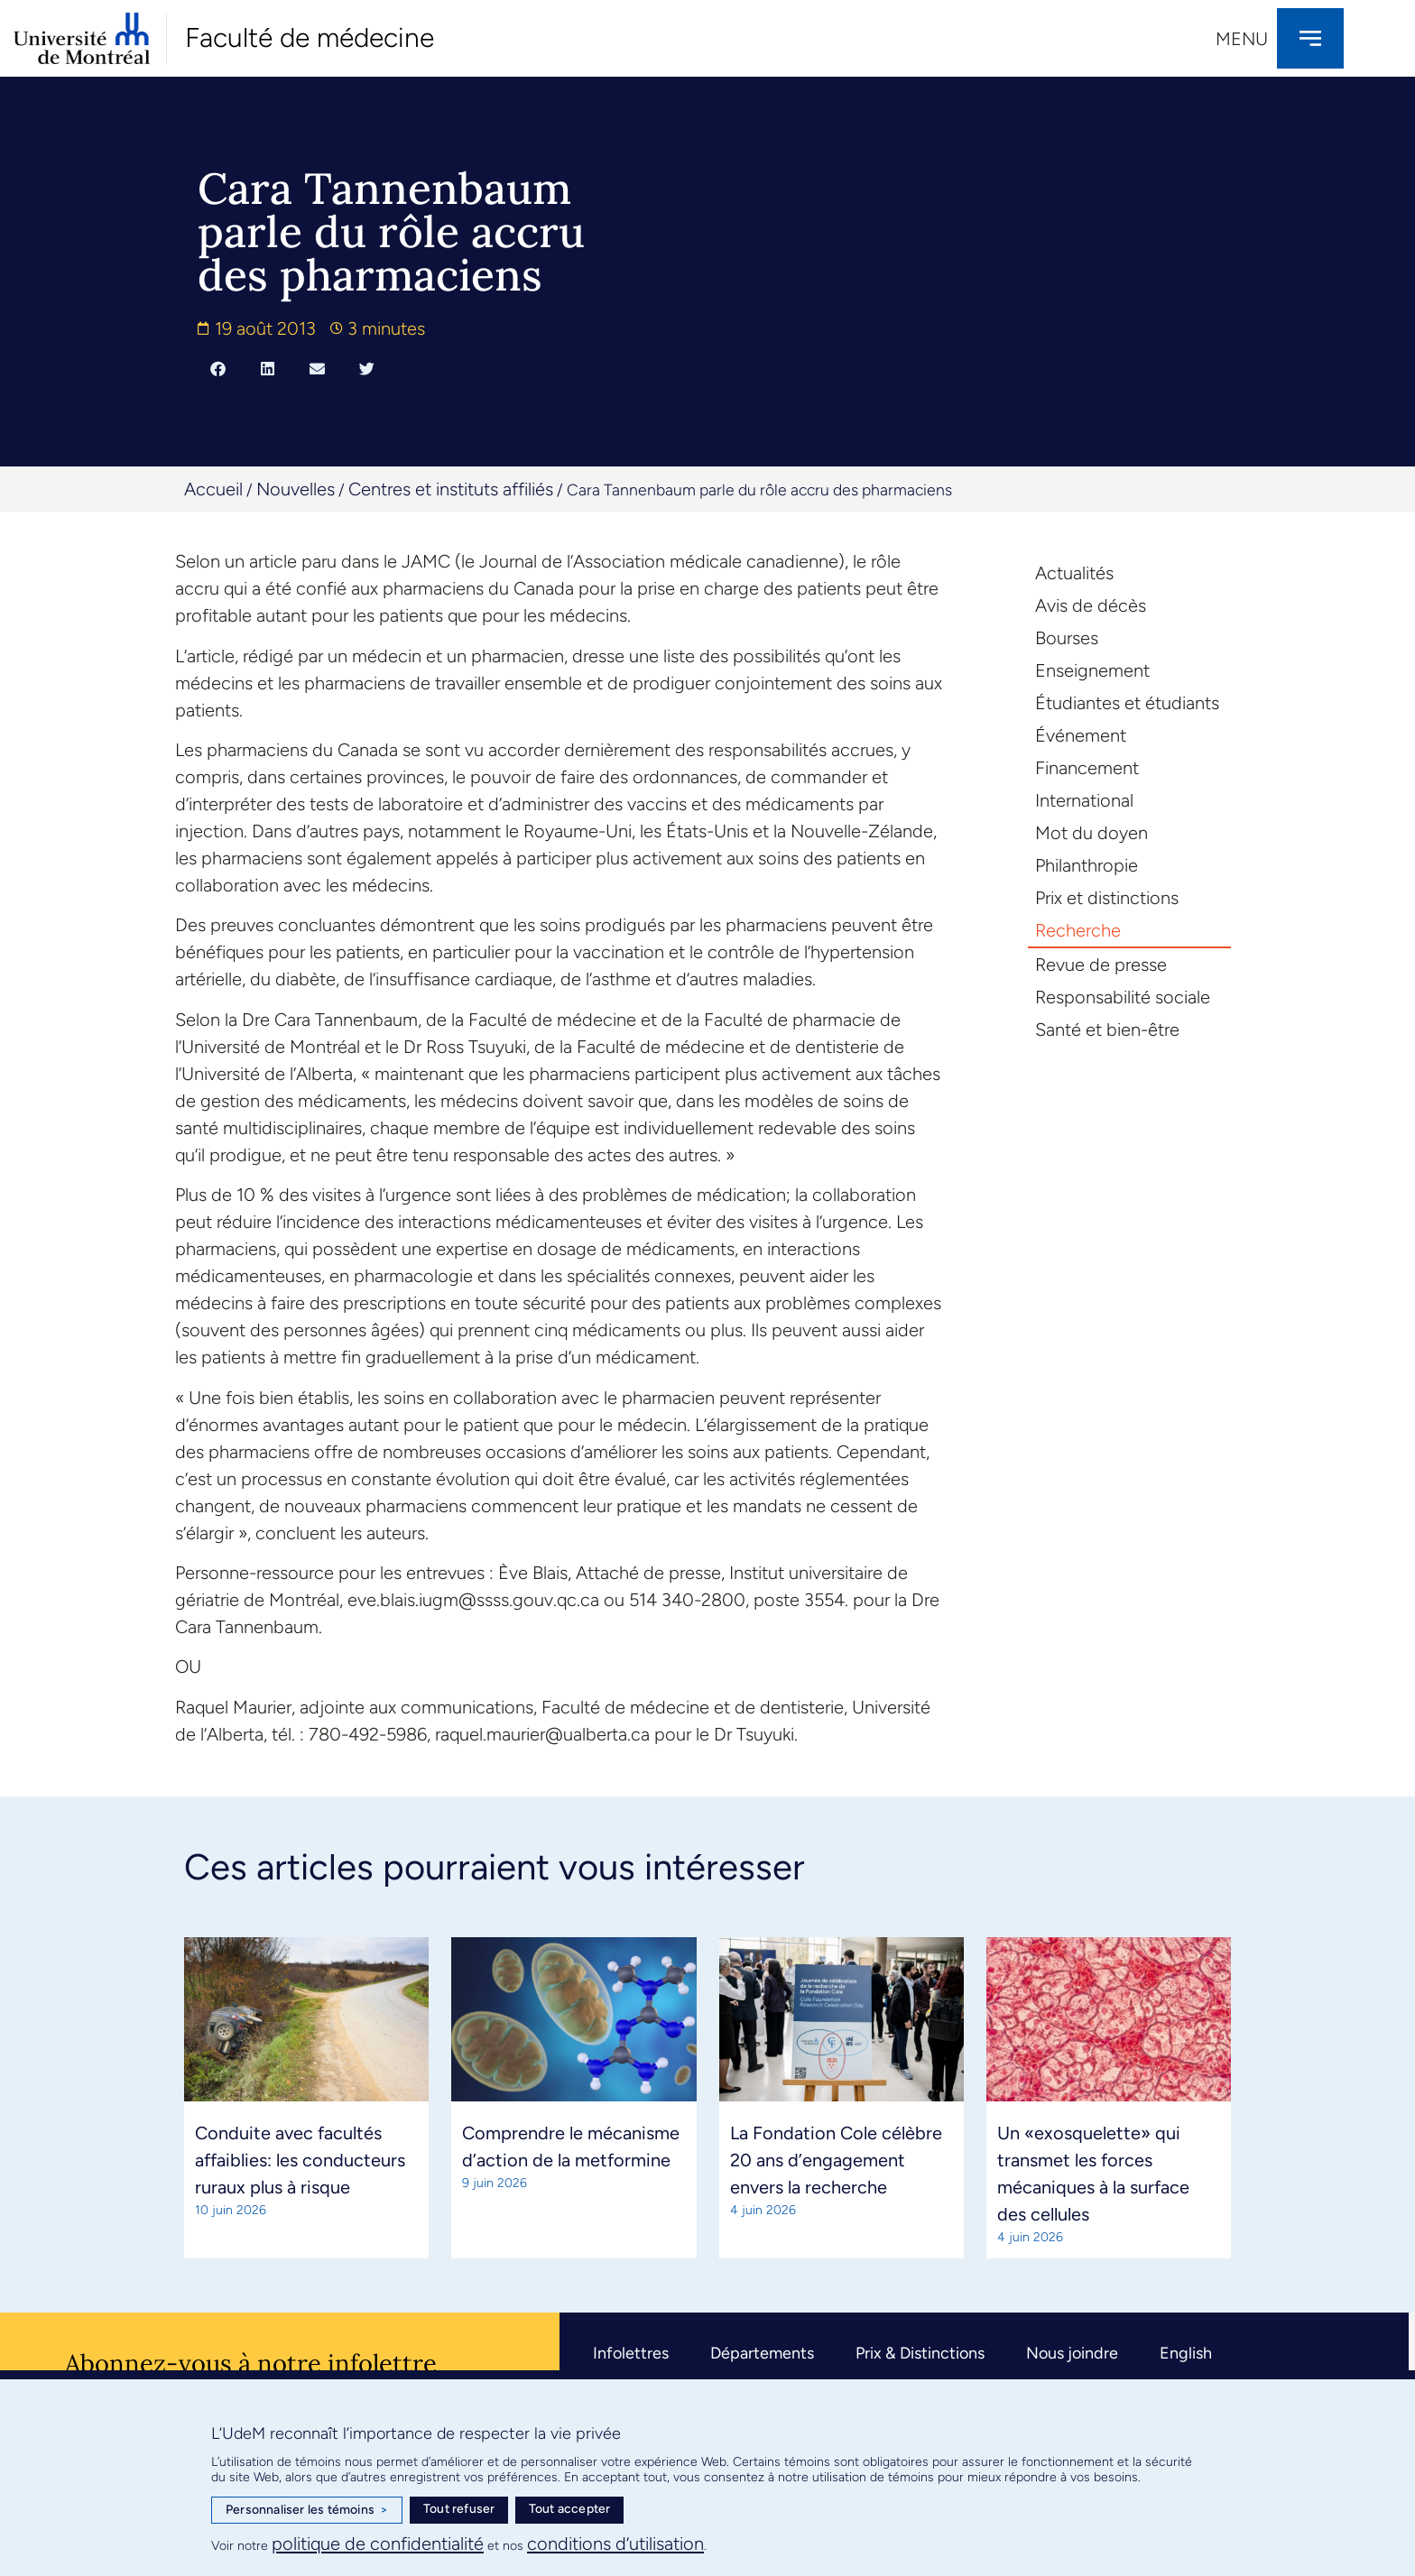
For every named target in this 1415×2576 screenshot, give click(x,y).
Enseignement (1092, 670)
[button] (218, 368)
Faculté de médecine (309, 37)
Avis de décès (1090, 605)
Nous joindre (1072, 2353)
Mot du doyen (1091, 833)
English (1186, 2353)
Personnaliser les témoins (307, 2510)
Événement (1080, 735)
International (1084, 800)
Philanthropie (1086, 865)
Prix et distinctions (1107, 898)
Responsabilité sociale (1122, 997)
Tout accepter (570, 2508)
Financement (1087, 768)
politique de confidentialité (378, 2543)
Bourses (1066, 638)
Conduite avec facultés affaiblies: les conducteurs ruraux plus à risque (300, 2160)
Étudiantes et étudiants (1127, 703)
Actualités (1074, 573)
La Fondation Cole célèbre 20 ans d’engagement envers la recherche (836, 2160)
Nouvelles (295, 489)
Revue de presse (1101, 964)
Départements (762, 2353)
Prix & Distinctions (920, 2353)
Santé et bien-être (1107, 1029)
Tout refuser (459, 2508)
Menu (1242, 39)
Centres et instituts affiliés (450, 489)
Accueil (213, 489)
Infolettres (631, 2353)
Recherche (1078, 930)
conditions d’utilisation (615, 2543)
